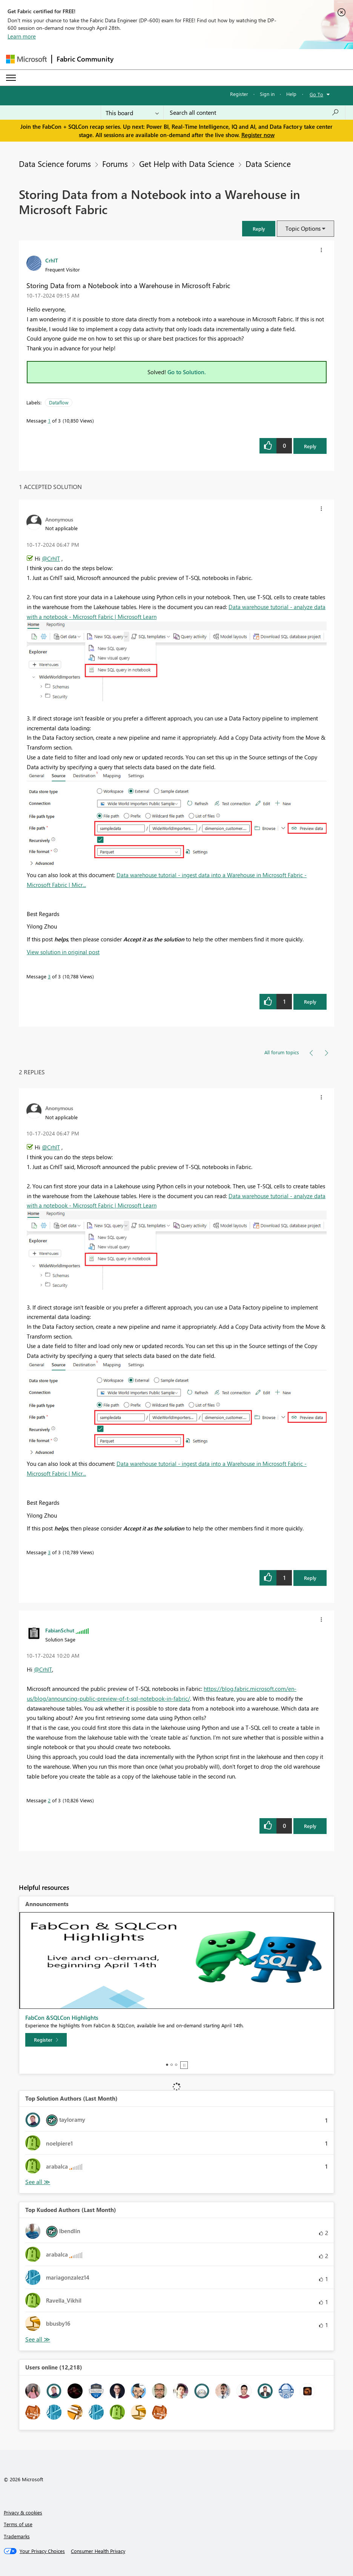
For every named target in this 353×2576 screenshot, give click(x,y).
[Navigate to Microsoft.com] (26, 59)
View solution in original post (63, 952)
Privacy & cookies (23, 2512)
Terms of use (18, 2524)
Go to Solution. (186, 372)
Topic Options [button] (303, 228)
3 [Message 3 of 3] (49, 976)
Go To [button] (316, 94)
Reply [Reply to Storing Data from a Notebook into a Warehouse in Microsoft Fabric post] (310, 446)
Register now (258, 135)
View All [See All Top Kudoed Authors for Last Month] (37, 2339)
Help (291, 94)
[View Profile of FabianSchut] (59, 1630)
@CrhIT (51, 558)
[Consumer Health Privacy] (98, 2551)
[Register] (46, 2040)
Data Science (268, 163)
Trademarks (17, 2536)
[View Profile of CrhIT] (51, 260)
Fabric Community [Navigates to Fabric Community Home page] (85, 58)
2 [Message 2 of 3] (49, 1800)
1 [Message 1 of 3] (49, 420)
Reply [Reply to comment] (310, 1001)
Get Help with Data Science (186, 163)
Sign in (267, 94)
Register (239, 94)
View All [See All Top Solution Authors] (37, 2182)
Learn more (22, 36)
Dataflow (58, 402)
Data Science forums (55, 163)
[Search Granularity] (132, 112)
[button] (258, 228)
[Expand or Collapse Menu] (11, 78)
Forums (115, 163)
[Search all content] (254, 112)
